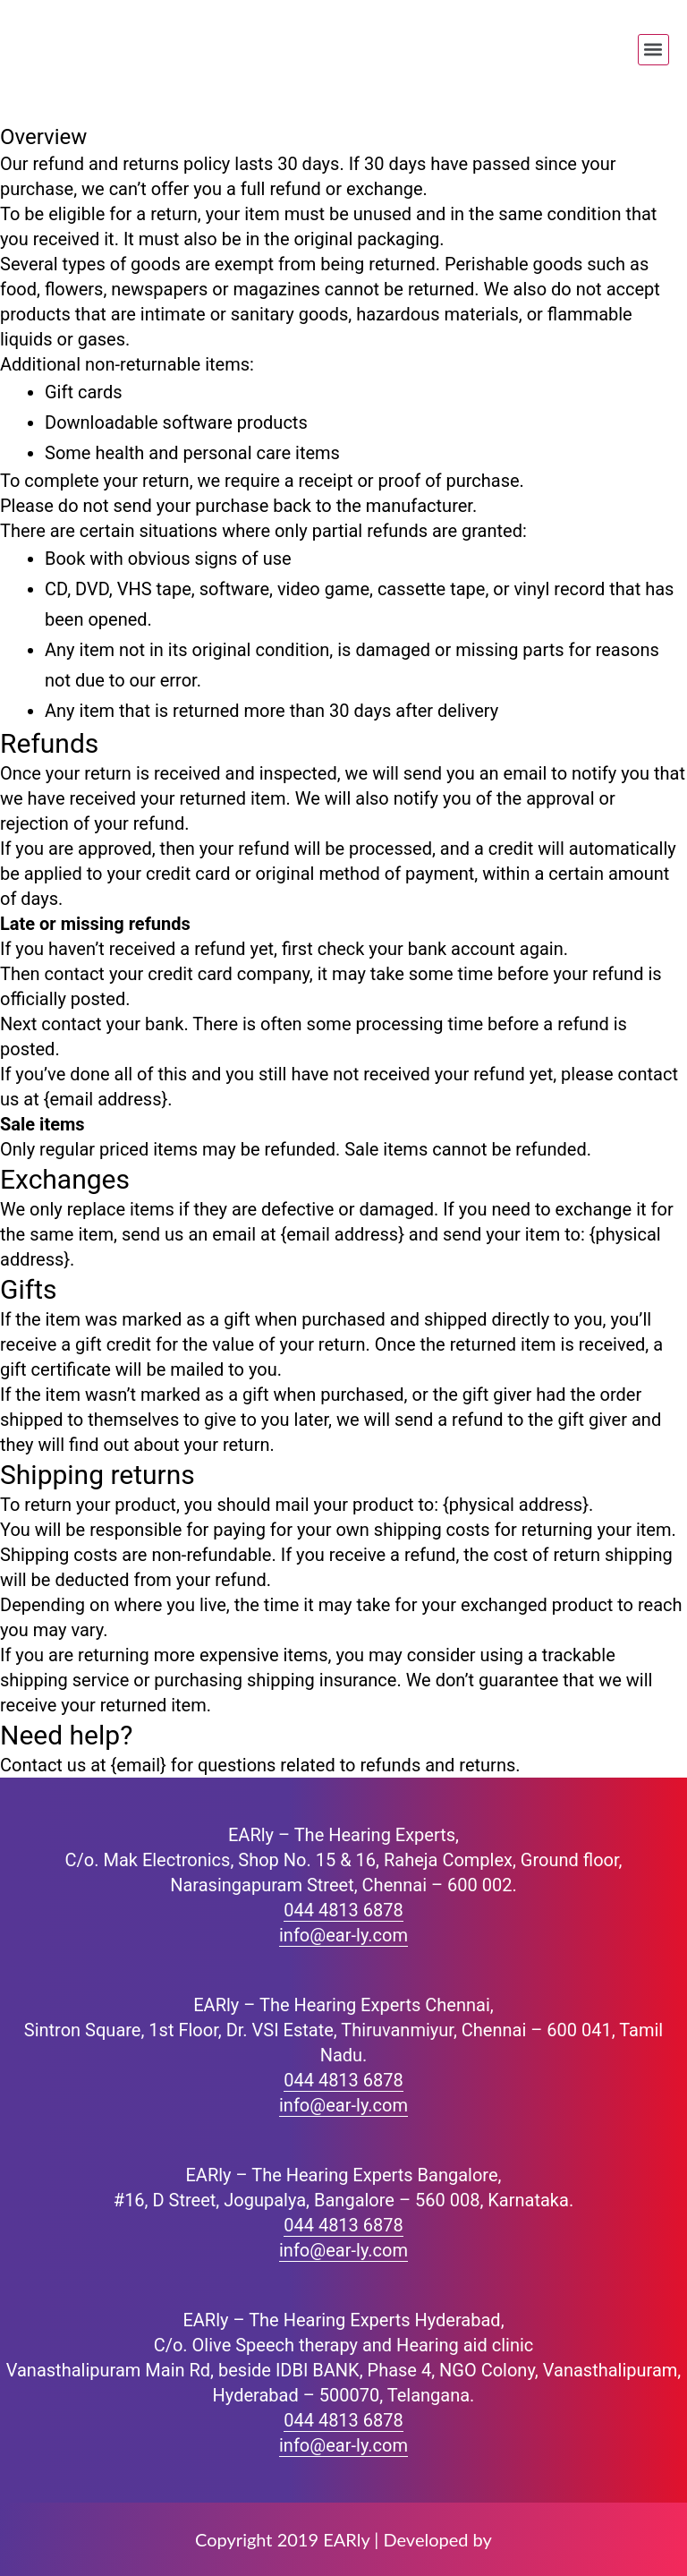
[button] (653, 49)
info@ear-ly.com (343, 1935)
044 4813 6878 (343, 1910)
